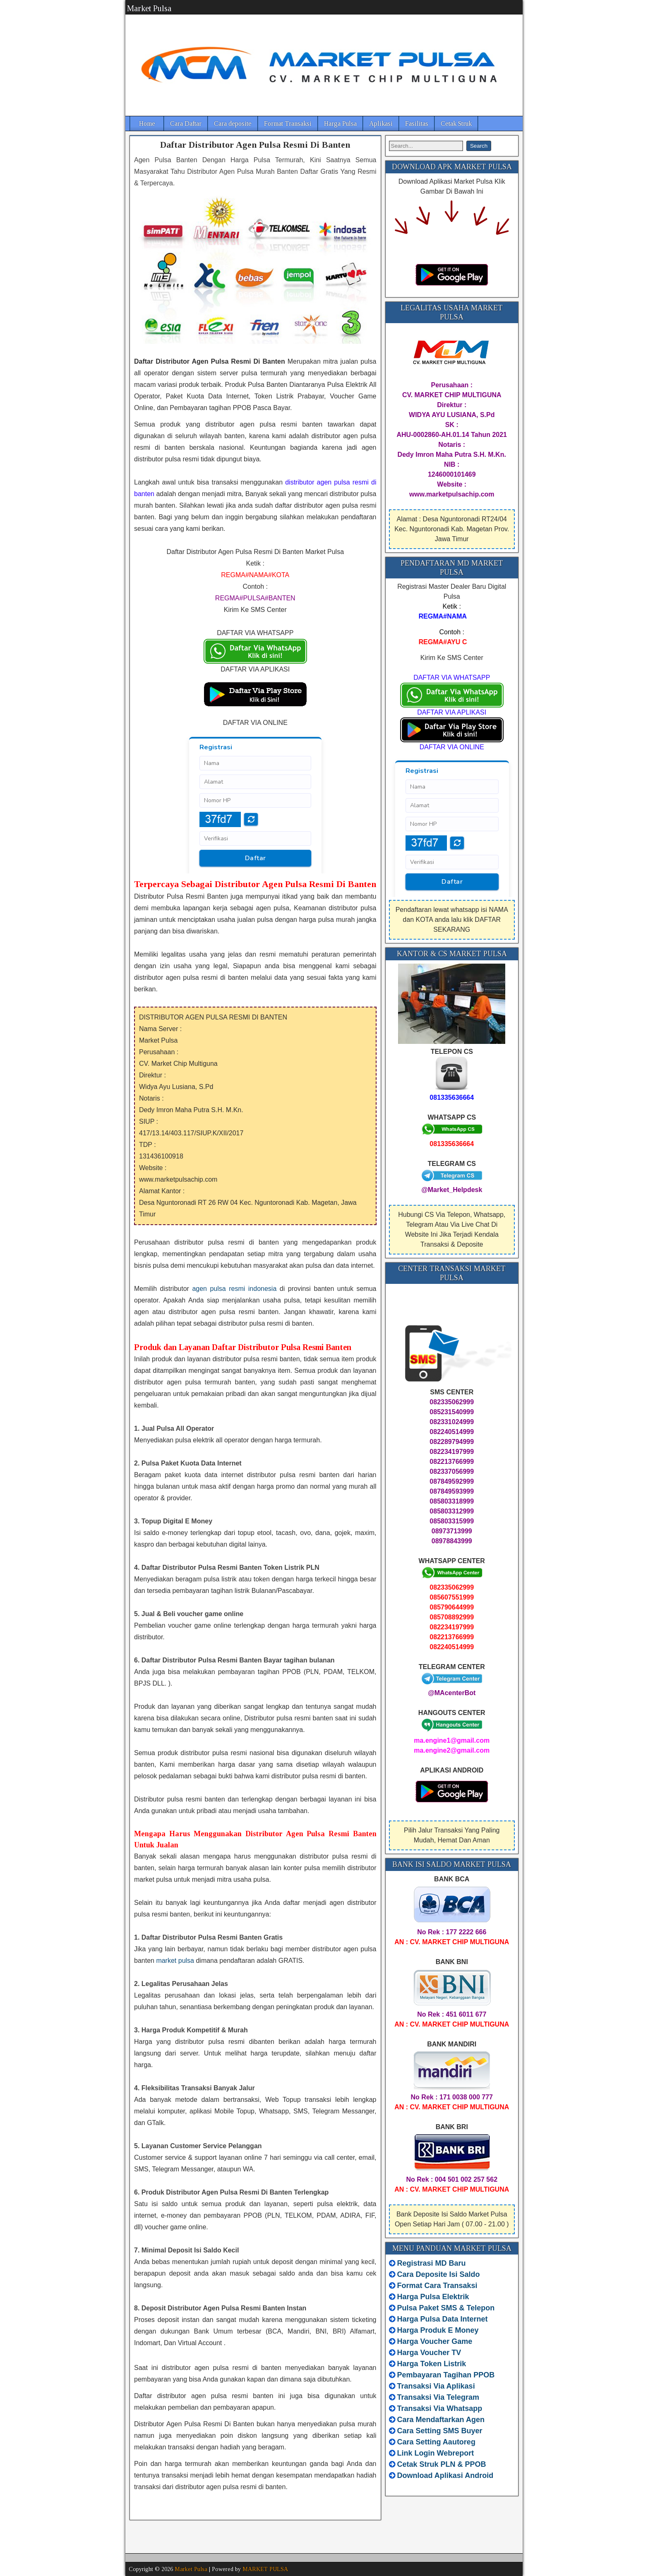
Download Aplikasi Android (445, 2475)
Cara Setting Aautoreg (436, 2442)
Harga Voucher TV (429, 2352)
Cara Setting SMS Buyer (439, 2431)
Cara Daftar (186, 123)
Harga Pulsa (340, 123)
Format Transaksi (288, 123)
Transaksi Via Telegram (438, 2397)
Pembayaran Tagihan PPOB (446, 2375)
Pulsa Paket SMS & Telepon (446, 2308)
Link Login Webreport (435, 2453)
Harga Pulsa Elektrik (433, 2297)
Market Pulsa (149, 8)
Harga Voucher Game (435, 2341)
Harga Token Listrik (431, 2364)
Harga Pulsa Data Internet (442, 2319)
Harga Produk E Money (438, 2330)
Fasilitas (416, 123)
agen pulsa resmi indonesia (234, 1288)
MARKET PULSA (265, 2569)
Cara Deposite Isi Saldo (437, 2274)
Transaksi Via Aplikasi (436, 2386)
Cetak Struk (456, 123)
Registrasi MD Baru (431, 2263)
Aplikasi (381, 123)
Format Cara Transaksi (437, 2285)
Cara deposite (233, 123)
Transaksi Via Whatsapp (439, 2408)
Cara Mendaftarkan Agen (441, 2419)
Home (147, 123)
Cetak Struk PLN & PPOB (441, 2464)
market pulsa (175, 1960)
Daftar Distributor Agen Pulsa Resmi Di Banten (255, 144)
